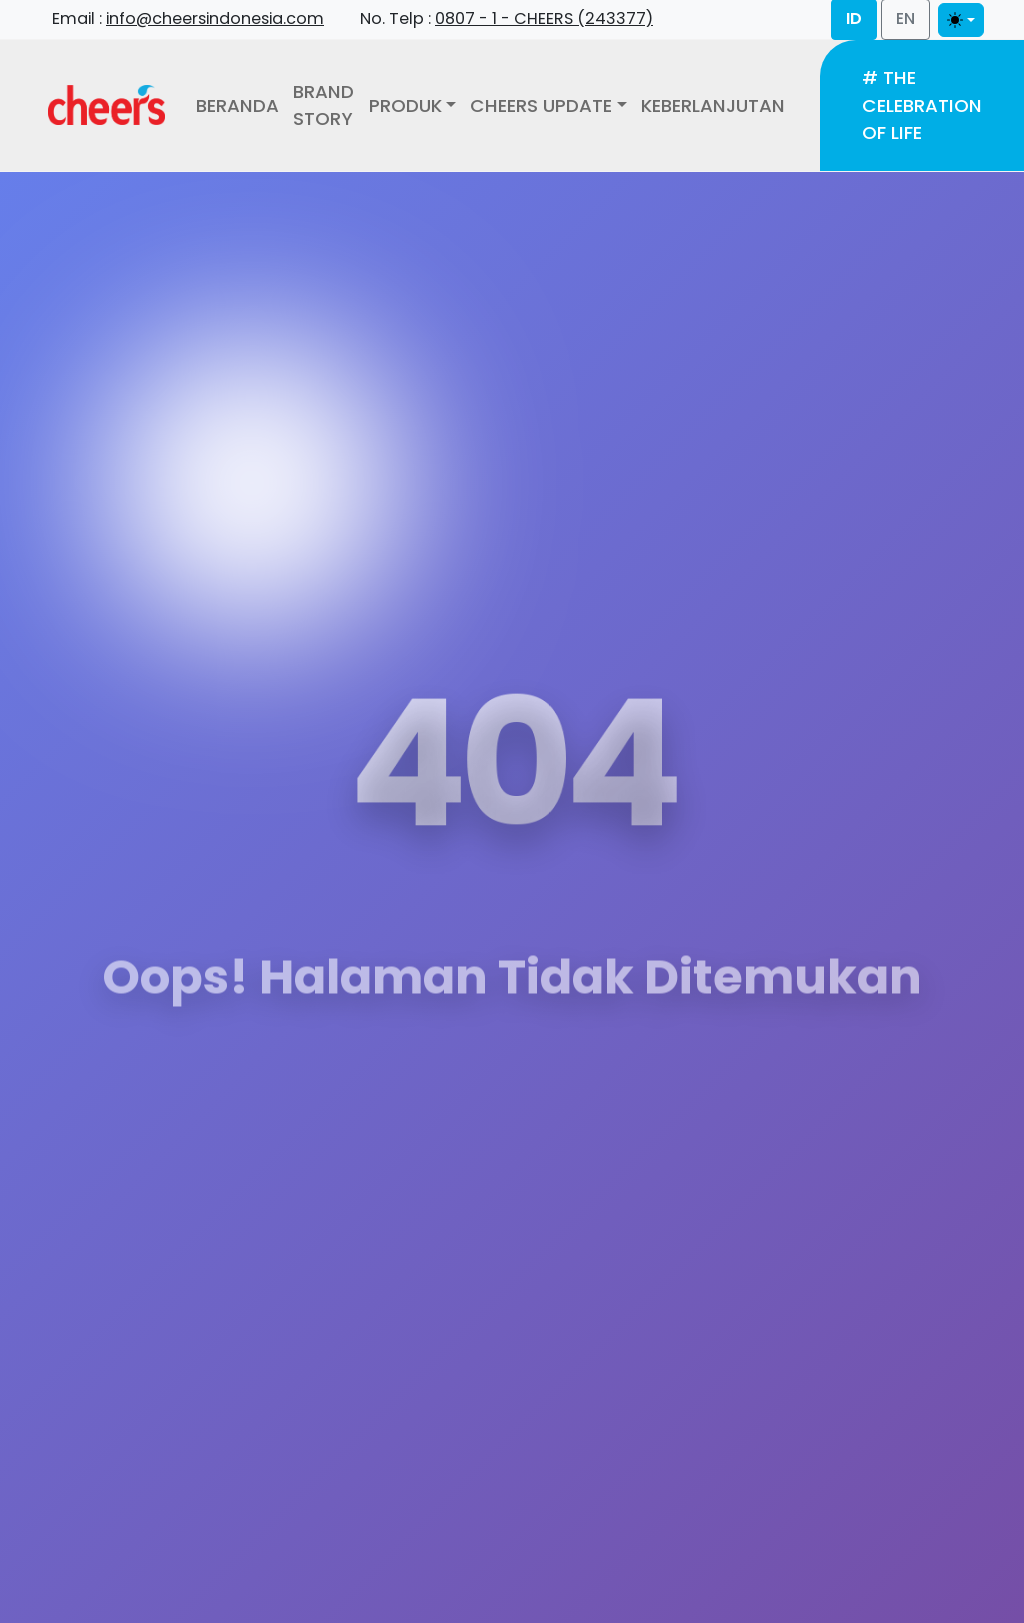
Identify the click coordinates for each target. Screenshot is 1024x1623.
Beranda (237, 105)
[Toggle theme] (961, 20)
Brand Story (323, 105)
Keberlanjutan (713, 105)
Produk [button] (405, 105)
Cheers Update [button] (541, 105)
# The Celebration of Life (922, 105)
